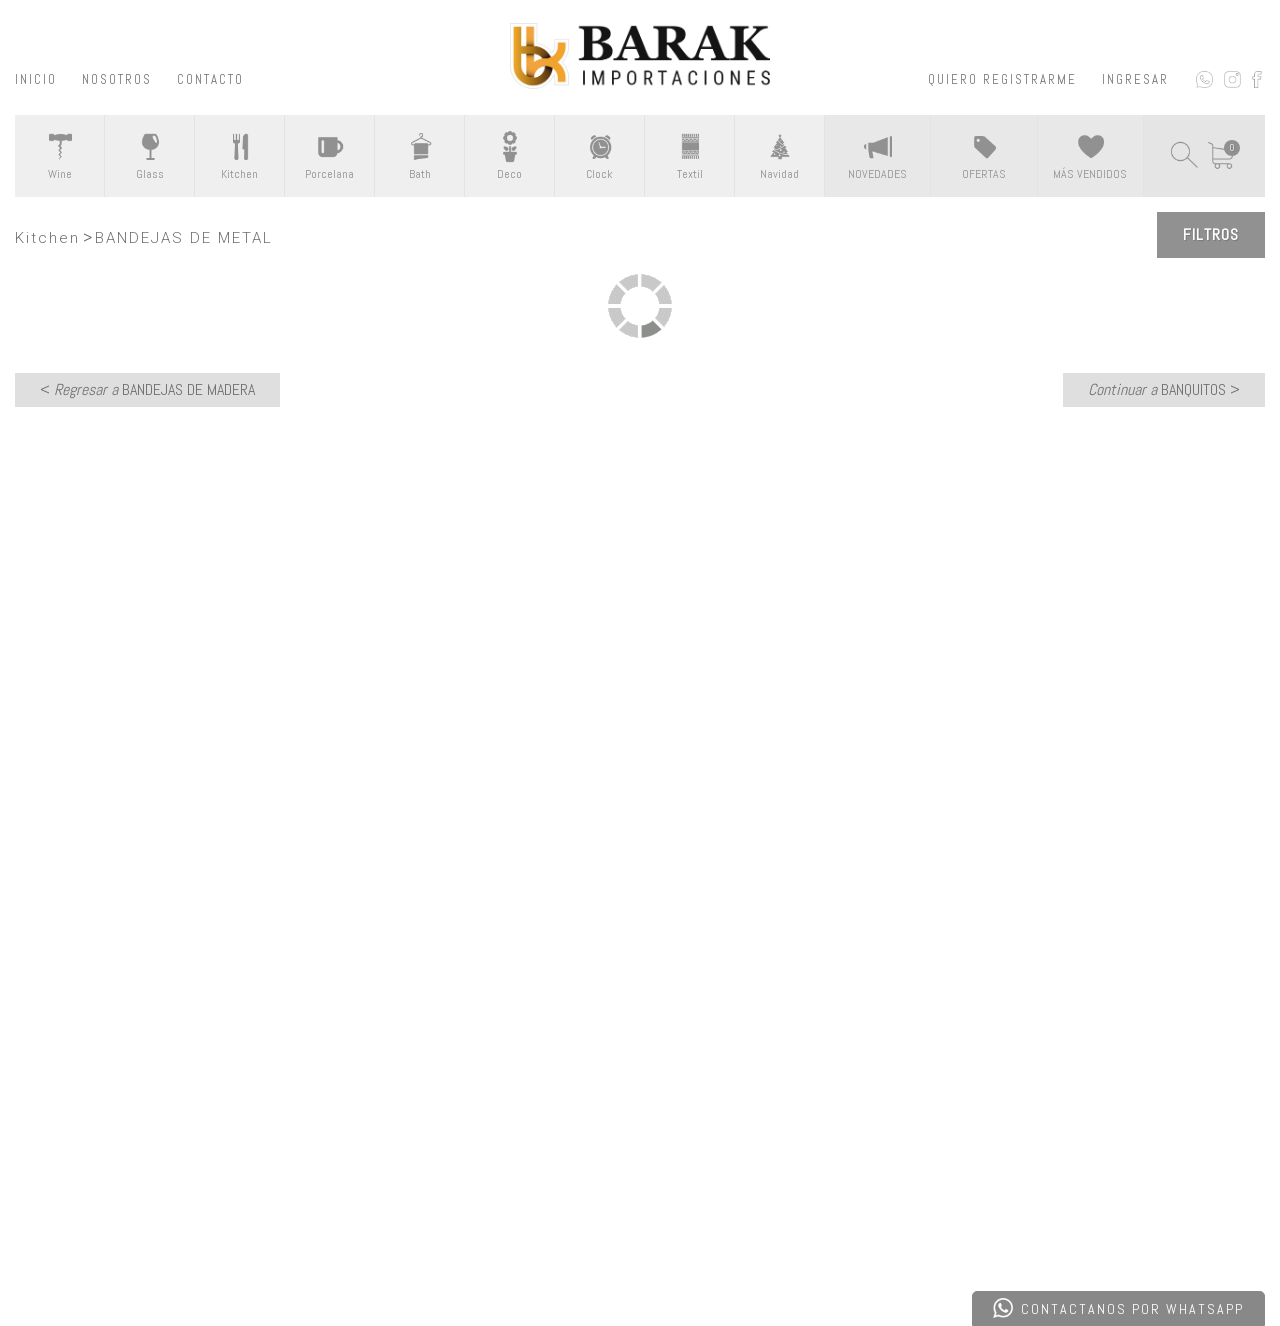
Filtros (1211, 234)
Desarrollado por (154, 1259)
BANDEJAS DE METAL (184, 238)
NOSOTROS (117, 79)
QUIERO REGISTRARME (1002, 79)
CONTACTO (210, 79)
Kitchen (47, 238)
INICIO (36, 79)
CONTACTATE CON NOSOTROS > (640, 808)
